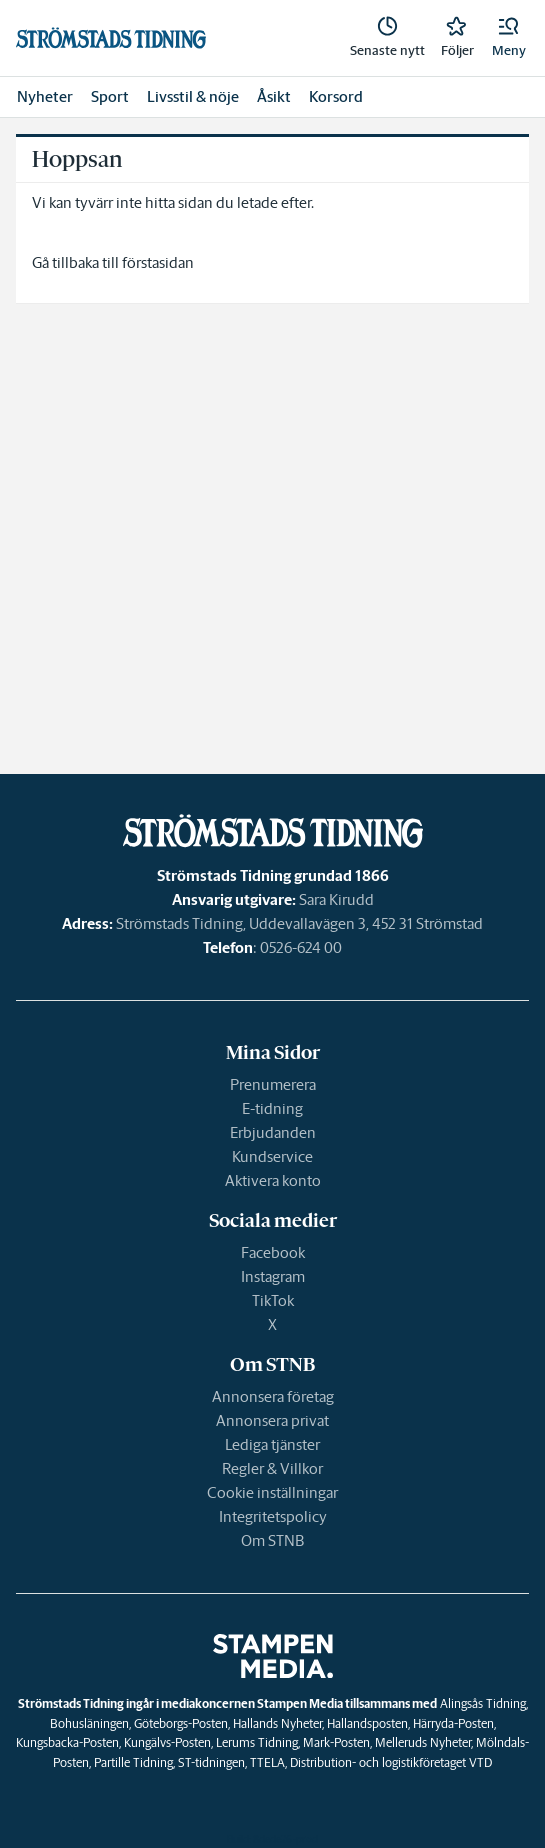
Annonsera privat (272, 1420)
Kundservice (272, 1156)
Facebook (273, 1252)
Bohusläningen (89, 1723)
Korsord (336, 96)
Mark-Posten (336, 1742)
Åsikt (274, 96)
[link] (387, 38)
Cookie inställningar (272, 1492)
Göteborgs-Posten (181, 1723)
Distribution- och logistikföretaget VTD (391, 1762)
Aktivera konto (273, 1180)
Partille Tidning (133, 1762)
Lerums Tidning (257, 1742)
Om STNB (272, 1540)
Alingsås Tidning (483, 1703)
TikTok (273, 1300)
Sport (110, 96)
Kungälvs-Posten (167, 1742)
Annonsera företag (273, 1396)
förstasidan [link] (158, 262)
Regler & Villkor (272, 1468)
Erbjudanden (273, 1132)
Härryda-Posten (453, 1723)
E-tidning (272, 1108)
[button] (509, 38)
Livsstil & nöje (193, 96)
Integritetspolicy (273, 1516)
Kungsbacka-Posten (67, 1742)
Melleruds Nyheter (423, 1742)
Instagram (273, 1276)
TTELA (267, 1762)
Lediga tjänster (272, 1444)
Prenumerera (273, 1084)
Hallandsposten (367, 1723)
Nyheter (45, 96)
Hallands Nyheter (277, 1723)
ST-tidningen (211, 1762)
